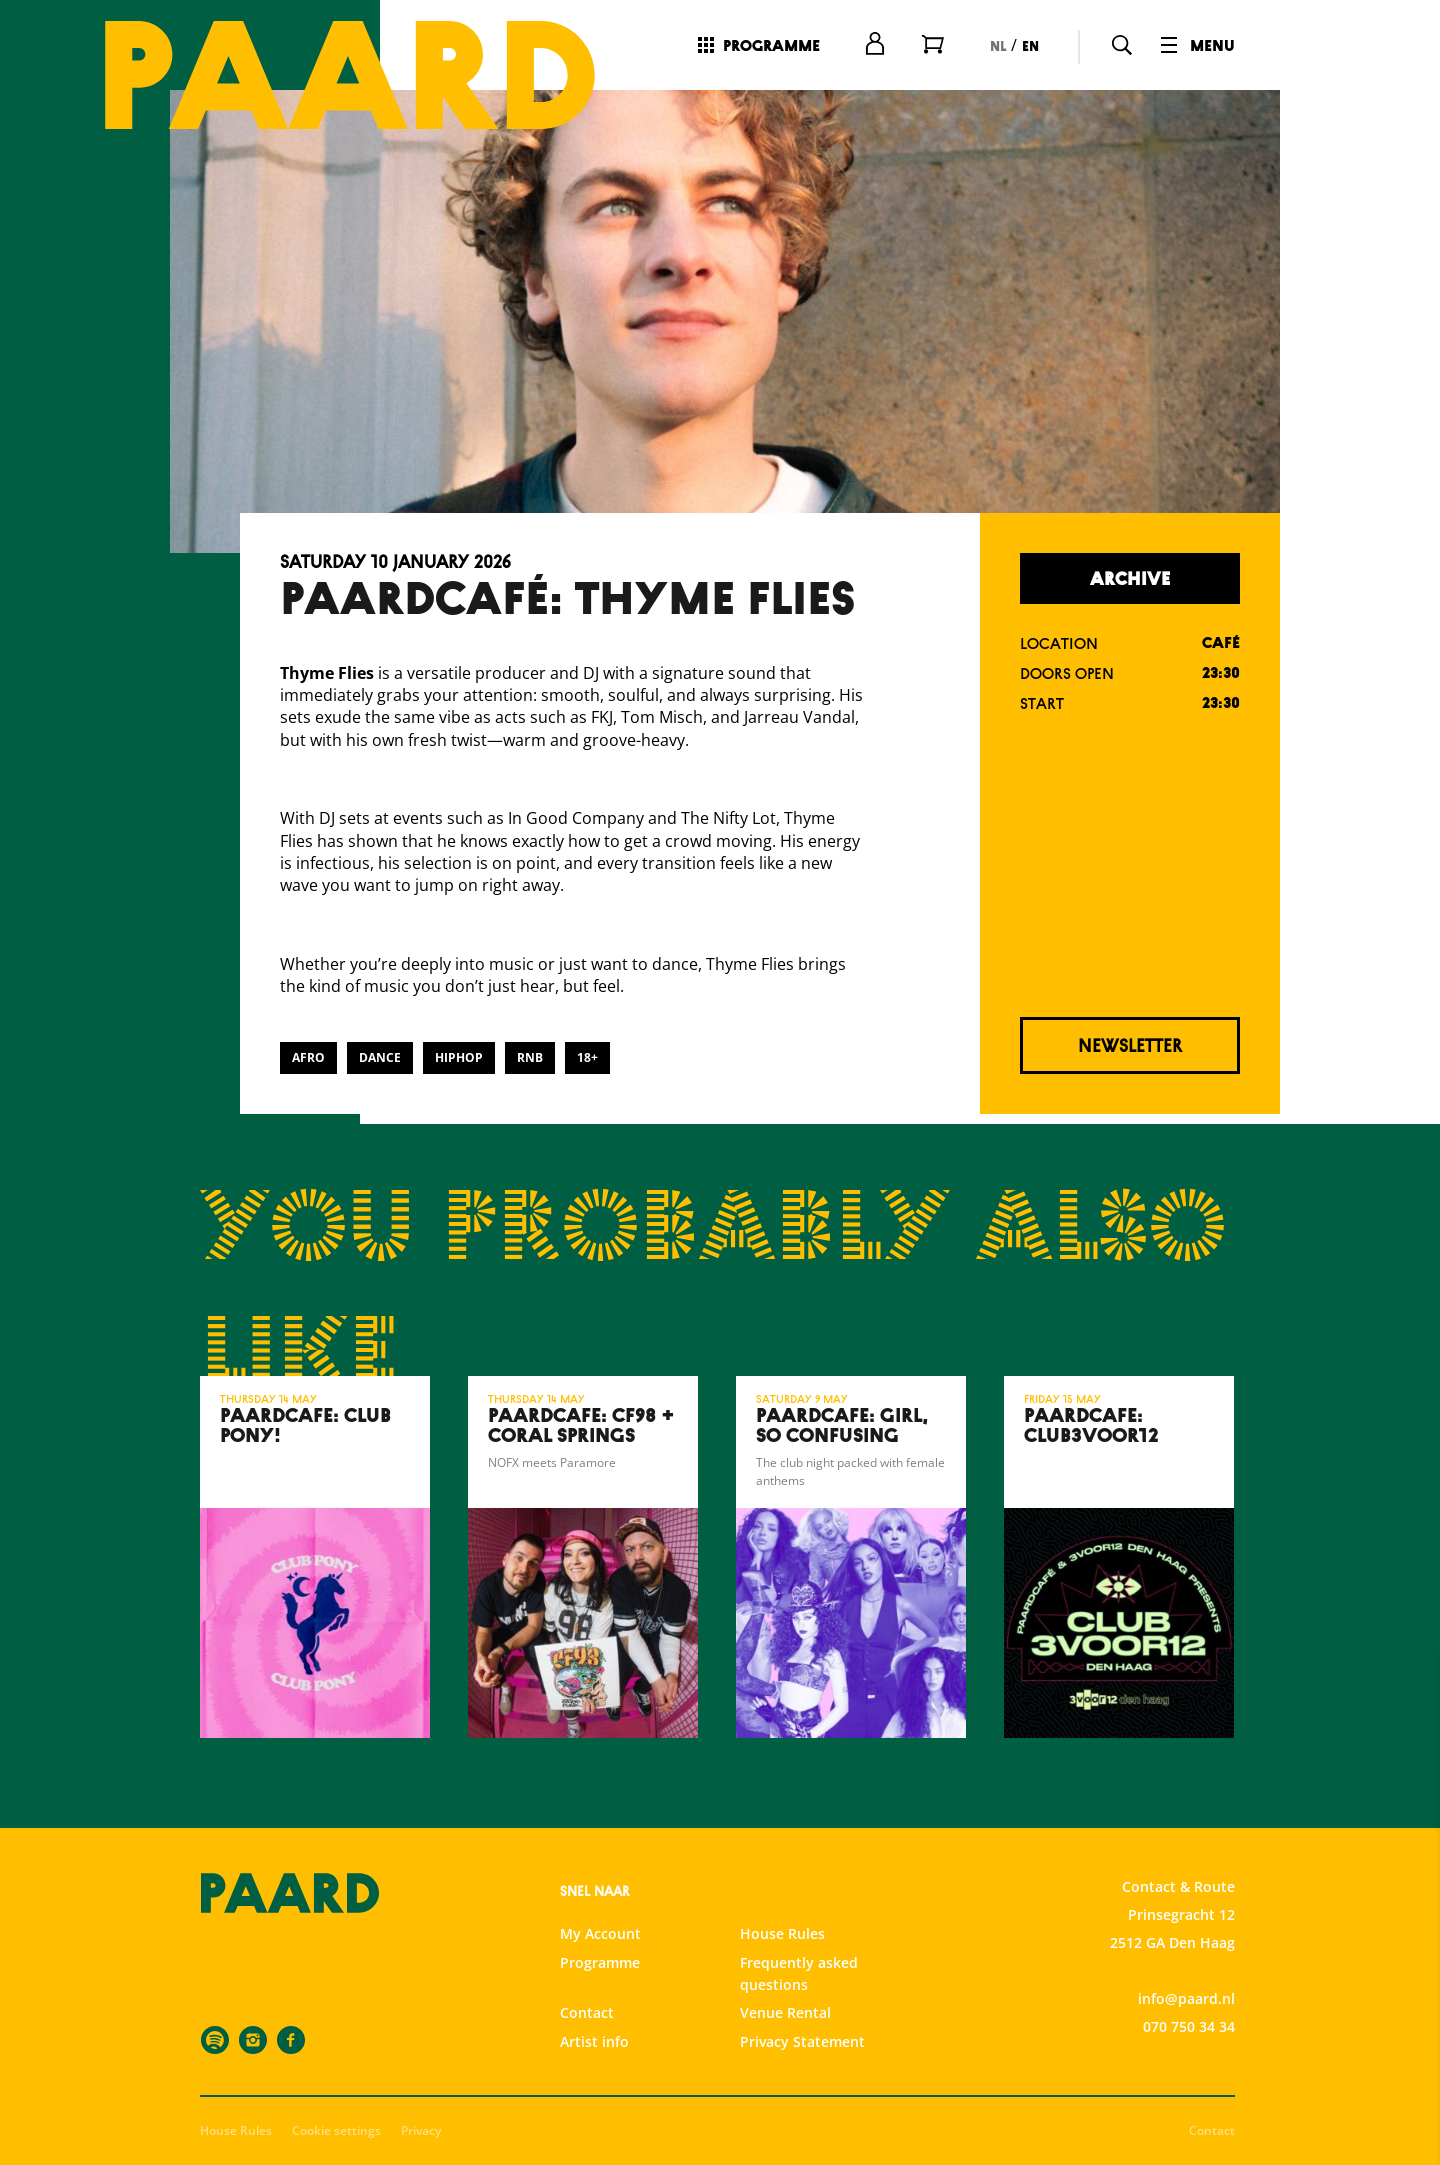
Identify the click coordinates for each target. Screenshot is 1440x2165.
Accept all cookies (1270, 2069)
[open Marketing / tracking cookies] (1408, 1997)
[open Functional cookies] (1408, 1877)
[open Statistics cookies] (1408, 1937)
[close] (1409, 1692)
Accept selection (1270, 2127)
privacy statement (1190, 1809)
